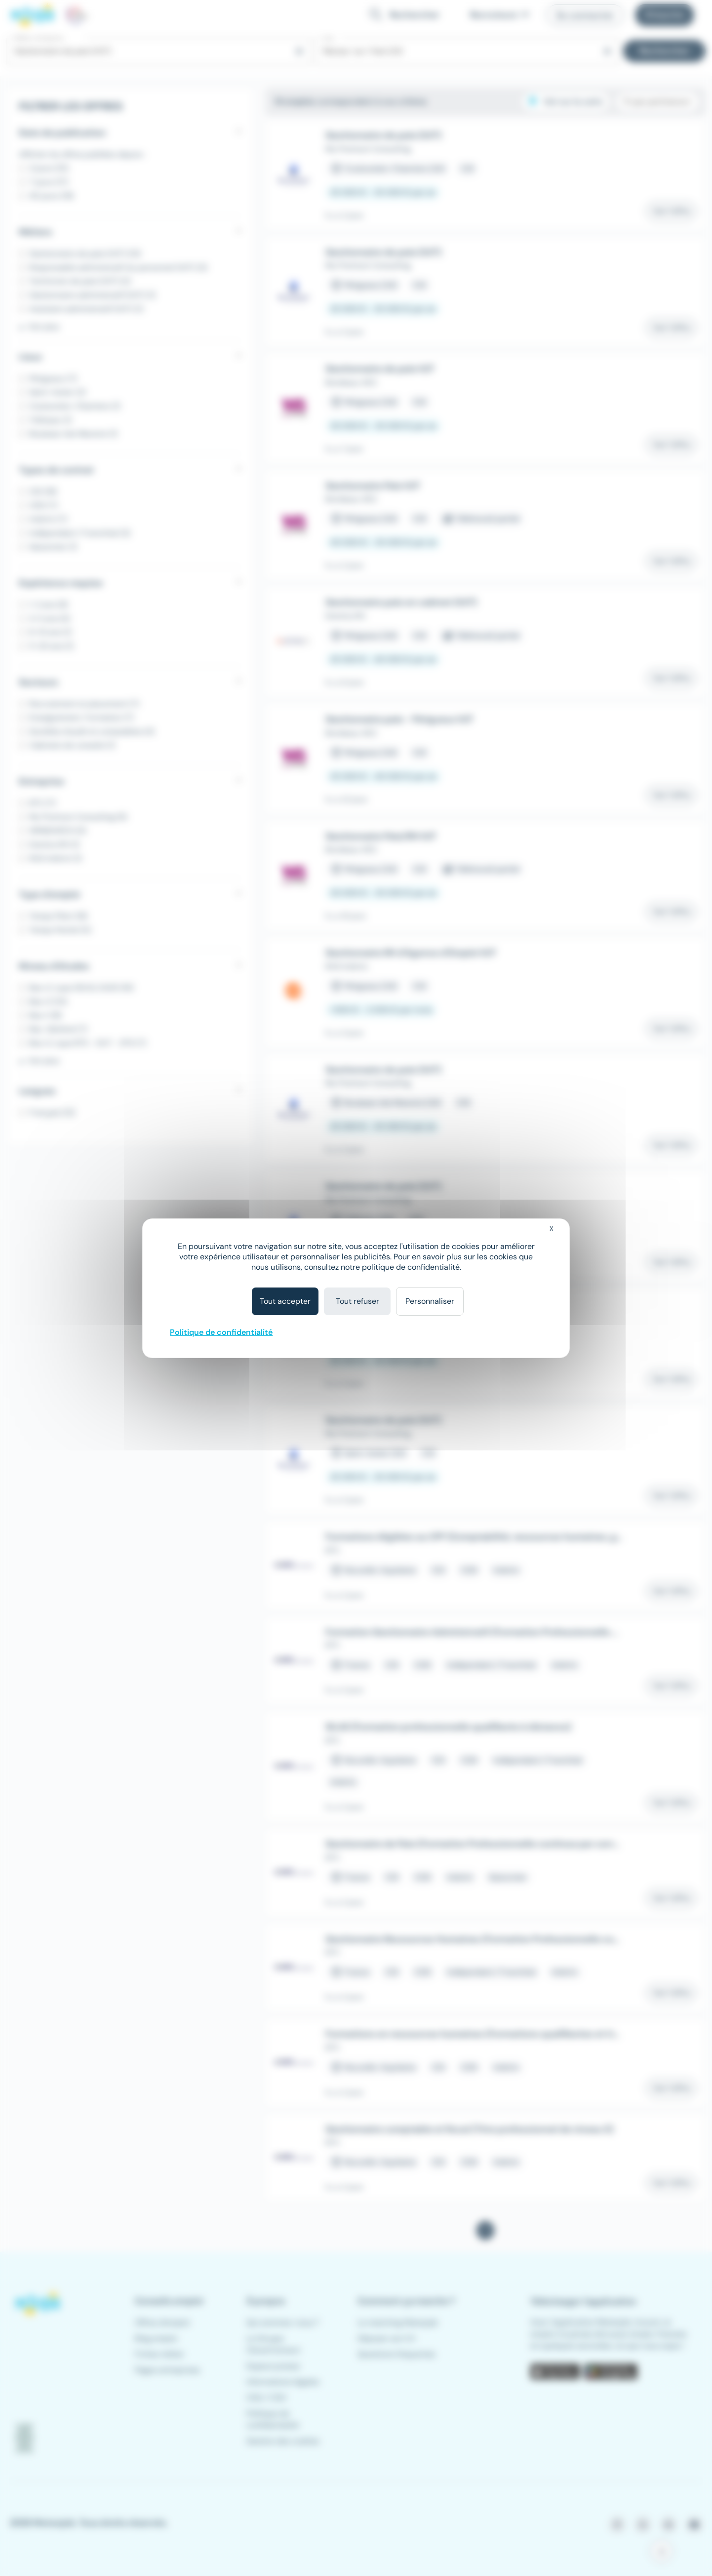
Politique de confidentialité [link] (221, 1332)
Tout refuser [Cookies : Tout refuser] (357, 1301)
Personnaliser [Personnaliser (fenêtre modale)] (429, 1301)
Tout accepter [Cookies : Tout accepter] (285, 1301)
